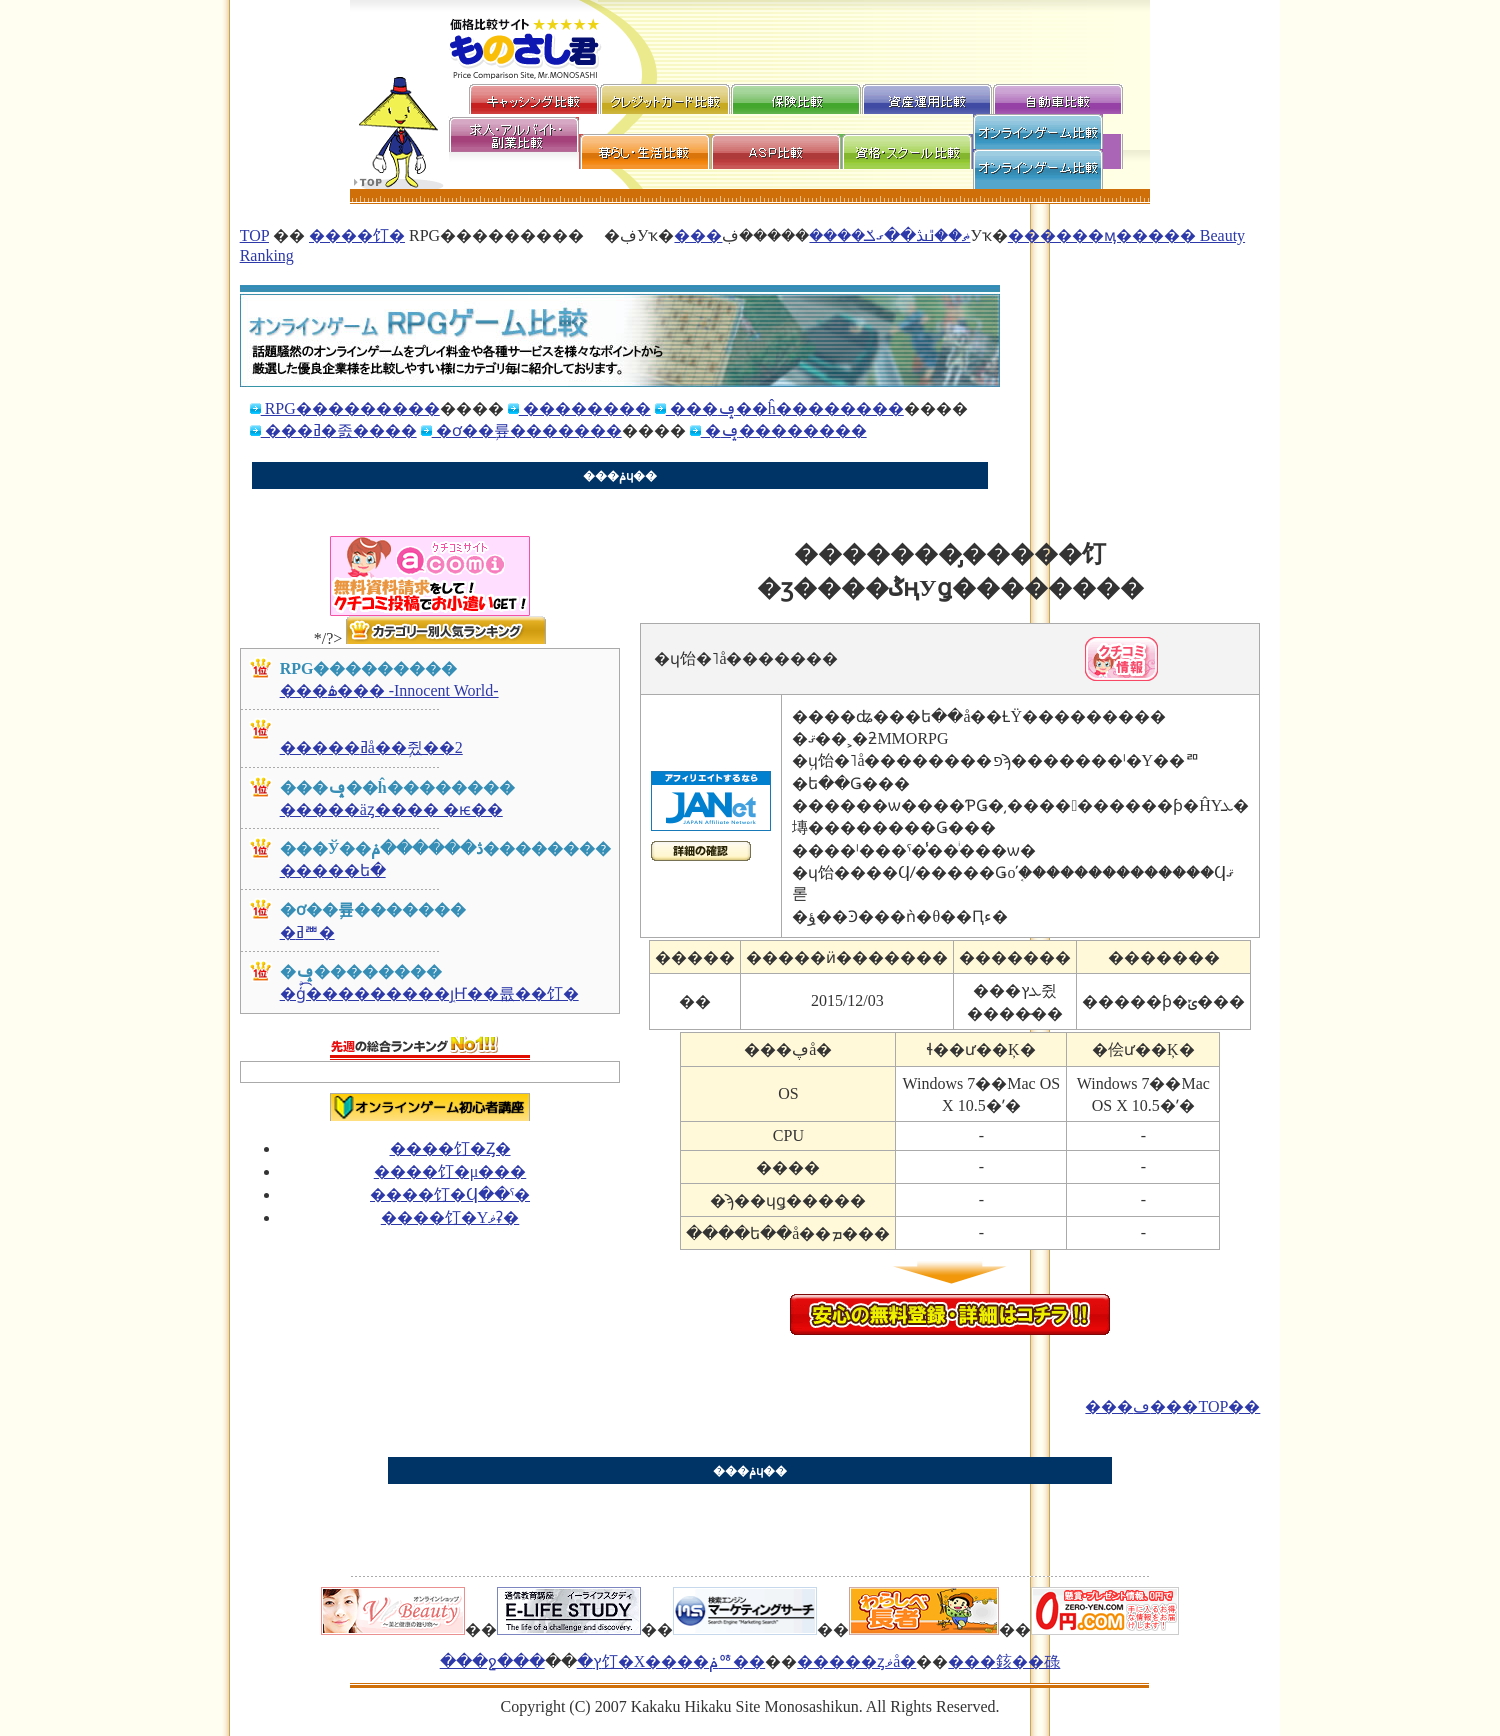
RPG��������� (350, 408)
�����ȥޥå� (856, 1661)
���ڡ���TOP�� (1172, 1406)
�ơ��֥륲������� (527, 430)
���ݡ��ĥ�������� (785, 408)
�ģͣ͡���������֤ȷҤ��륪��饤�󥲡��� (429, 993)
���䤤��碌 (1004, 1661)
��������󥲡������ (585, 408)
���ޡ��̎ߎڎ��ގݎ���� (822, 235)
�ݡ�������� (784, 430)
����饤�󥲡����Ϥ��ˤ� (450, 1194)
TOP (254, 235)
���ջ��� (492, 1661)
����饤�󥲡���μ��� (450, 1171)
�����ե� (333, 870)
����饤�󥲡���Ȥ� (450, 1148)
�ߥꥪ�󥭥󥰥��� (307, 932)
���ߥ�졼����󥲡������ (339, 430)
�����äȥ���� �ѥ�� (391, 809)
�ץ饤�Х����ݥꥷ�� (671, 1661)
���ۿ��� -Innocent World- (389, 690)
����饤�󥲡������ (357, 235)
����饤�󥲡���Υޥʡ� (450, 1217)
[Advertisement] (614, 498)
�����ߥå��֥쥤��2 (371, 747)
